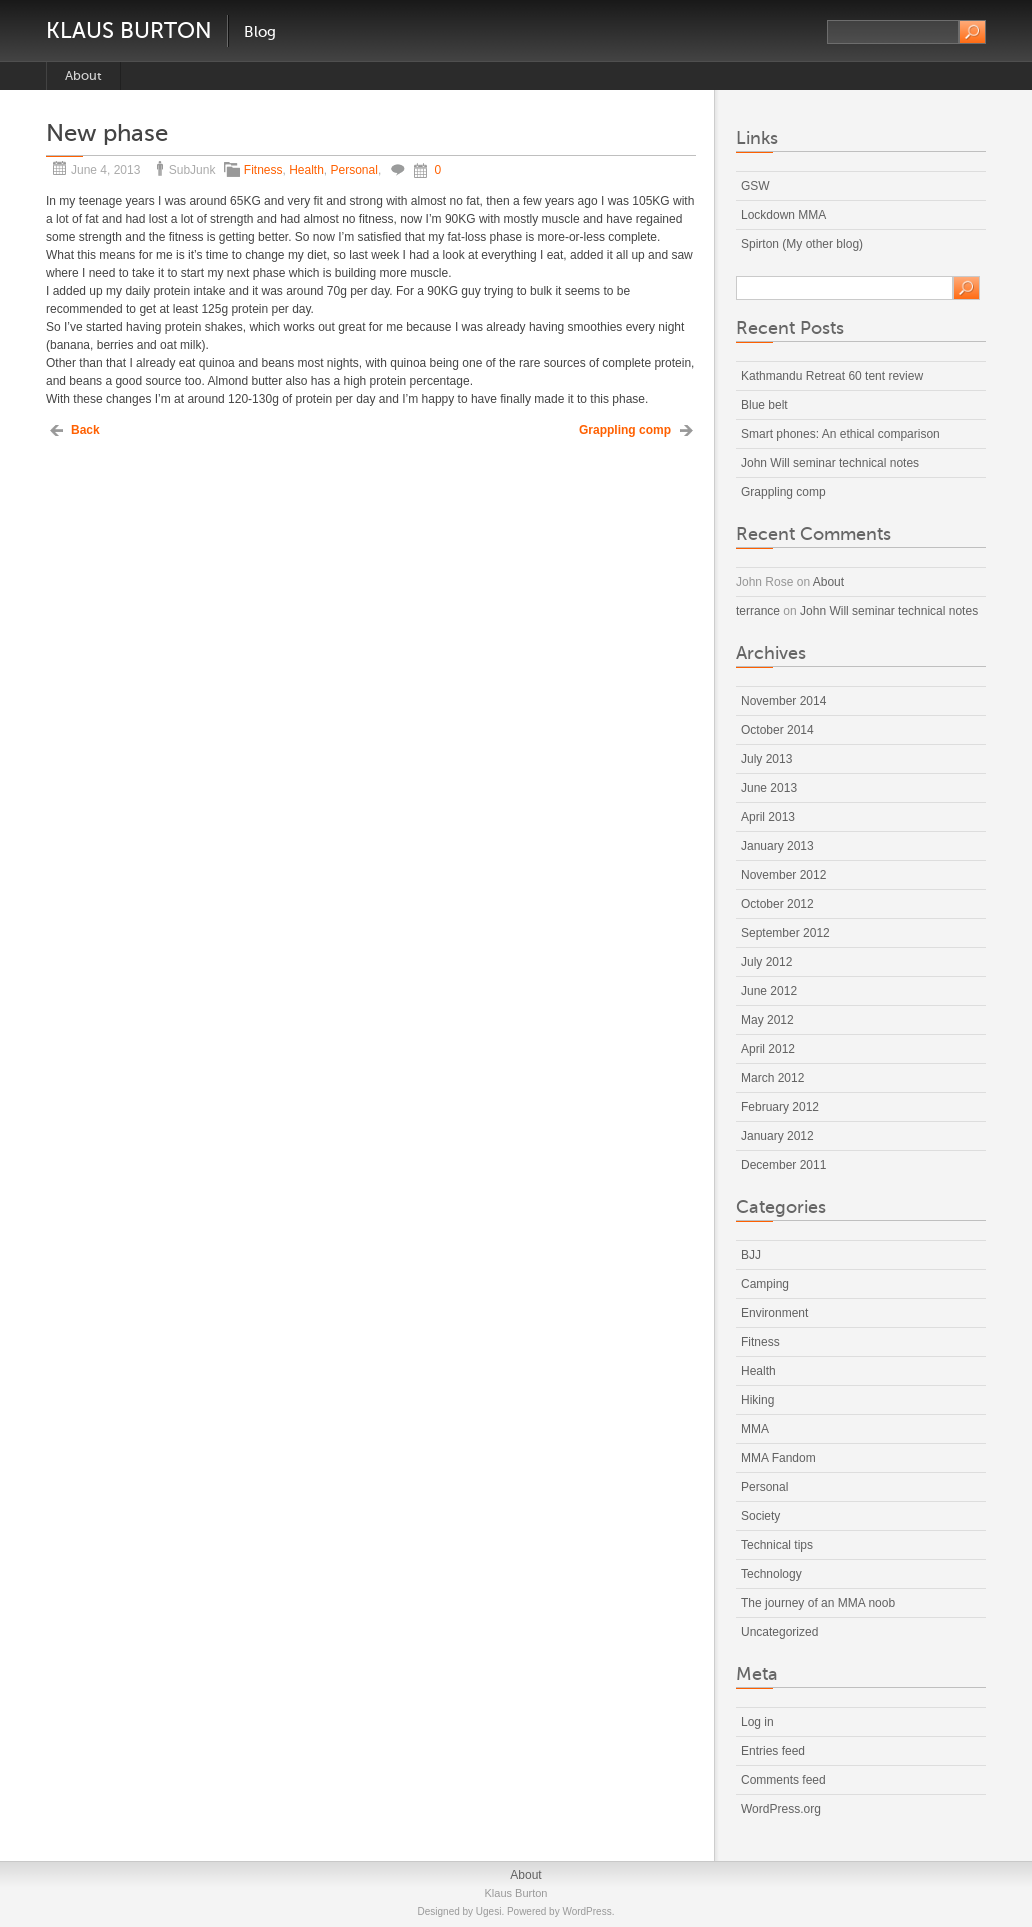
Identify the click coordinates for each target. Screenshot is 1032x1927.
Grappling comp (625, 430)
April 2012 (768, 1049)
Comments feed (783, 1780)
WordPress (586, 1911)
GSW (755, 186)
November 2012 (783, 875)
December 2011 (783, 1165)
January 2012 (777, 1136)
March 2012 (772, 1078)
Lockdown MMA (783, 215)
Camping (765, 1284)
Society (760, 1516)
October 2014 (777, 730)
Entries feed (773, 1751)
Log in (757, 1722)
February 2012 (780, 1107)
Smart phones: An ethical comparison (840, 434)
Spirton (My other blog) (802, 244)
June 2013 (769, 788)
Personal (354, 170)
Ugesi (489, 1911)
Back (85, 430)
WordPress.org (781, 1809)
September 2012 (785, 933)
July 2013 (766, 759)
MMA (755, 1429)
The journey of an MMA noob (818, 1603)
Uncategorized (779, 1632)
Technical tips (777, 1545)
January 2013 (777, 846)
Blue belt (764, 405)
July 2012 (766, 962)
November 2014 (783, 701)
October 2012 (777, 904)
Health (306, 170)
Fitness (263, 170)
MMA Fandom (778, 1458)
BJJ (751, 1255)
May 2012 (767, 1020)
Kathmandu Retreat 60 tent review (832, 376)
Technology (771, 1574)
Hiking (757, 1400)
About (83, 75)
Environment (774, 1313)
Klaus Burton (129, 30)
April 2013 (768, 817)
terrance (758, 611)
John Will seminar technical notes (830, 463)
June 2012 (769, 991)
